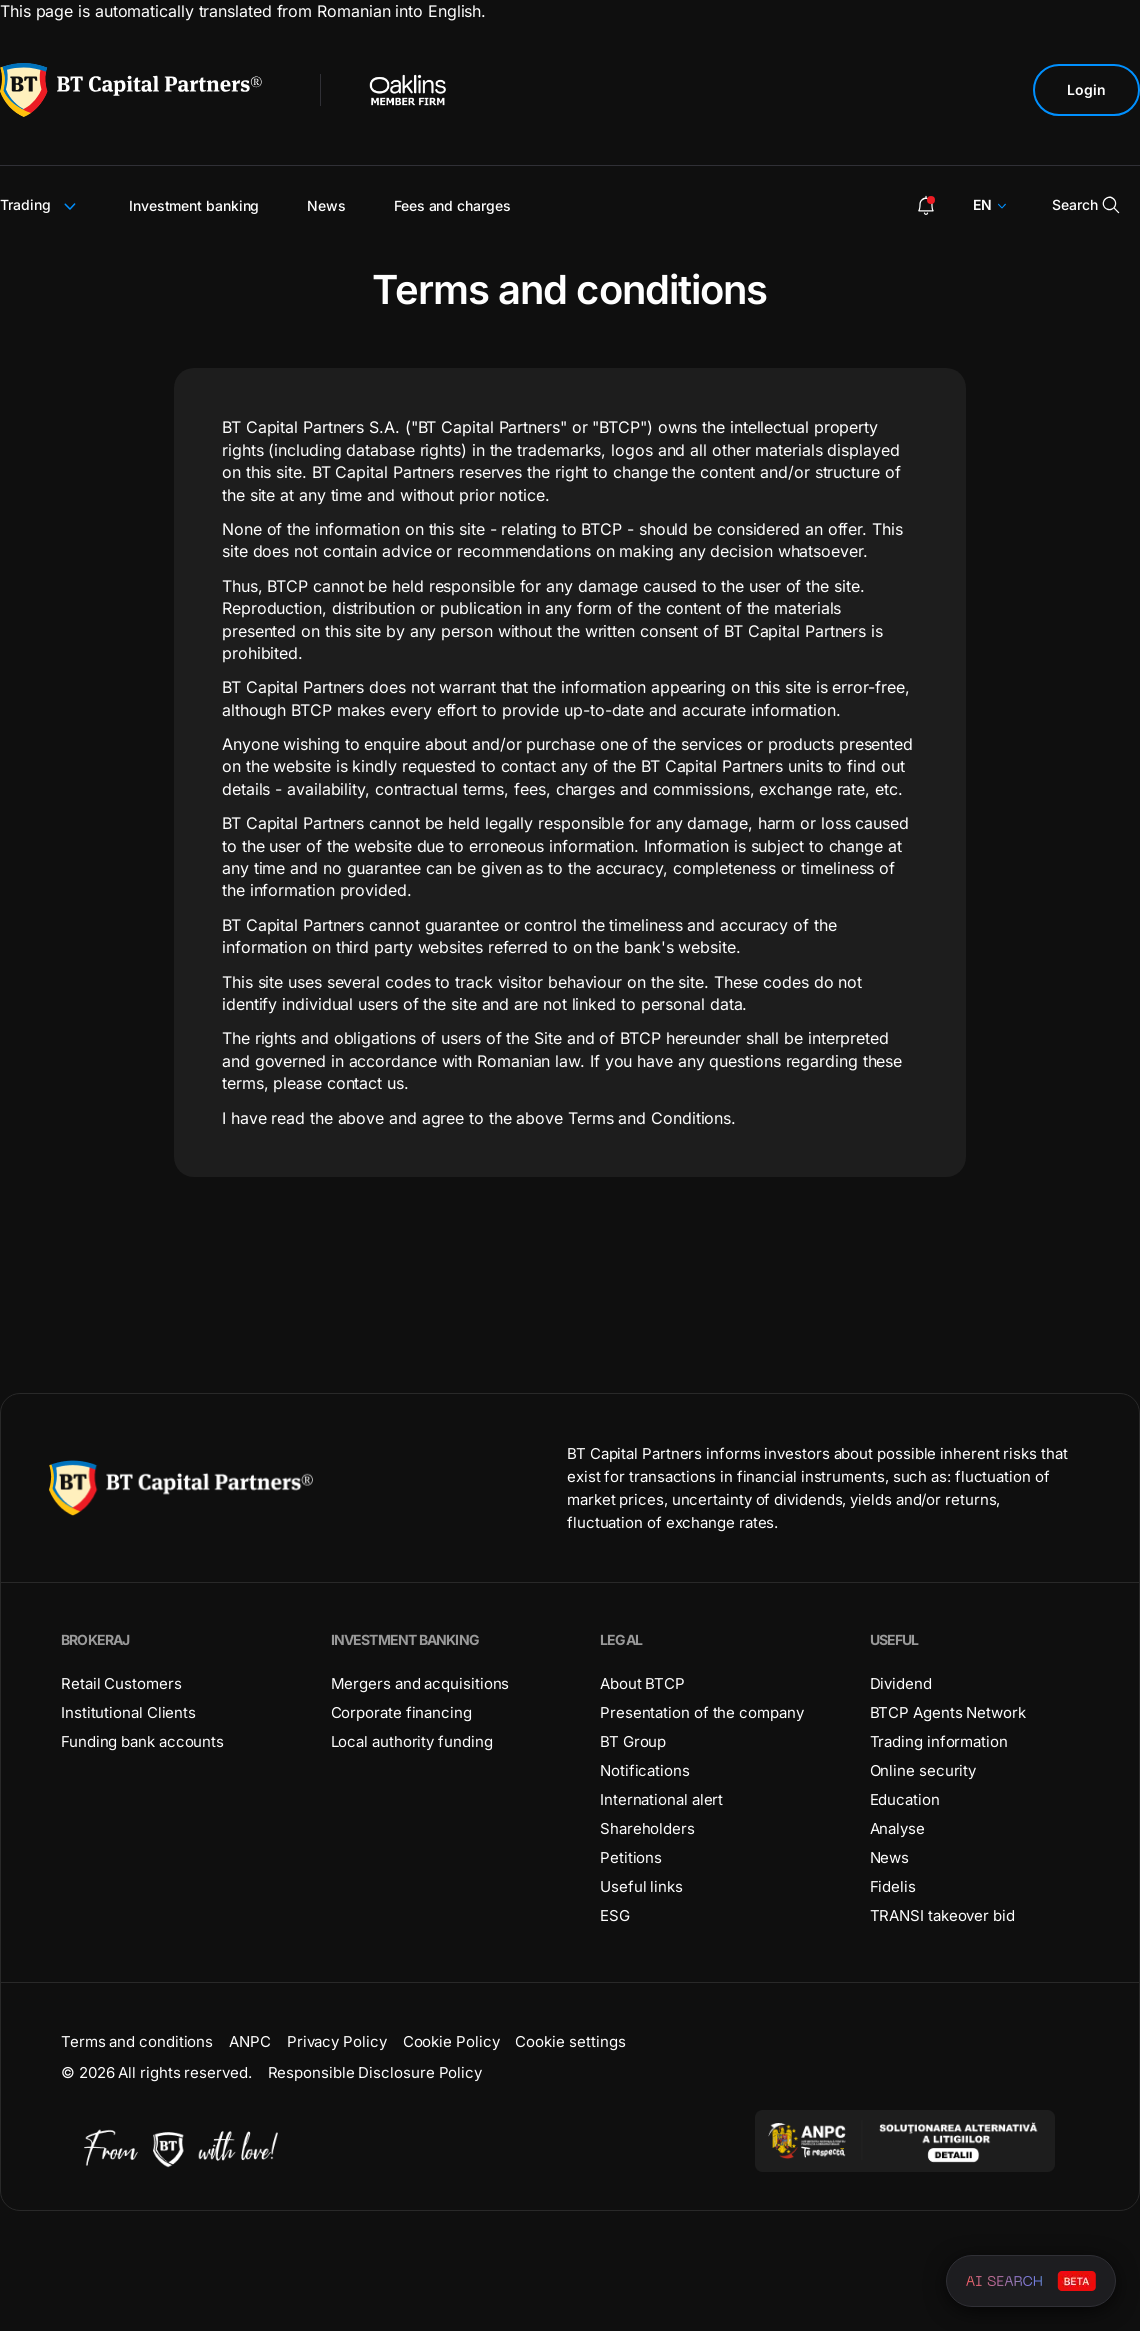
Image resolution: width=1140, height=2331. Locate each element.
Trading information (939, 1741)
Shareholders (647, 1828)
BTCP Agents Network (948, 1712)
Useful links (641, 1886)
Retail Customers (121, 1683)
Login (1086, 89)
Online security (923, 1770)
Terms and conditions (137, 2041)
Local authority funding (412, 1741)
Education (905, 1799)
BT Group (633, 1741)
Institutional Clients (128, 1712)
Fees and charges (452, 205)
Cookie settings (570, 2041)
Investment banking (194, 205)
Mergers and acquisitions (420, 1683)
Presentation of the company (702, 1712)
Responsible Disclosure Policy (375, 2072)
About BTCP (642, 1683)
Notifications (645, 1770)
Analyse (897, 1828)
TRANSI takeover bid (942, 1915)
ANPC (250, 2041)
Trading (40, 205)
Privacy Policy (337, 2041)
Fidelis (893, 1886)
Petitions (631, 1857)
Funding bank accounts (142, 1741)
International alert (661, 1799)
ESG (615, 1915)
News (326, 205)
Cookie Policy (451, 2041)
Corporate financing (401, 1712)
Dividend (901, 1683)
